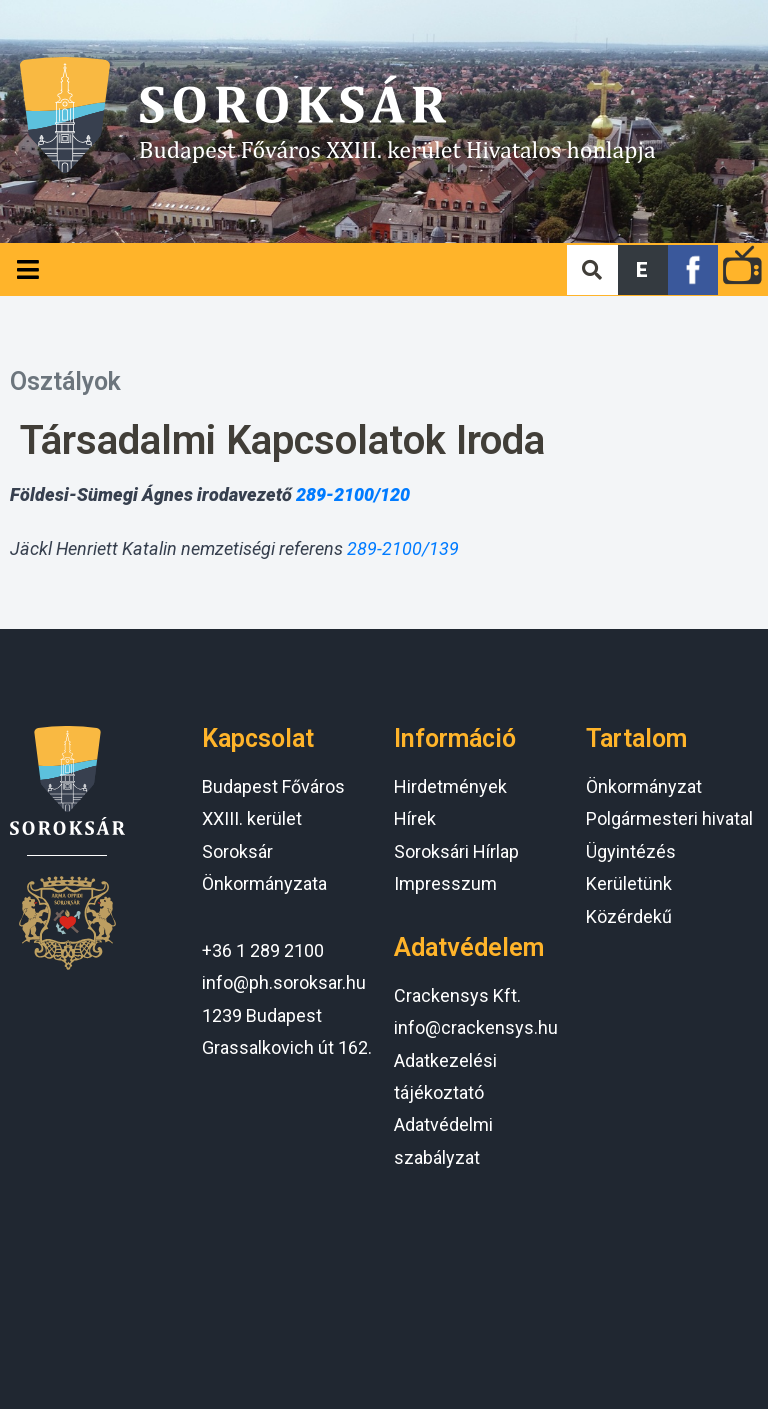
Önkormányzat (644, 786)
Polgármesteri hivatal (669, 818)
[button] (643, 270)
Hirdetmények (450, 786)
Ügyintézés (631, 851)
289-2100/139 (403, 548)
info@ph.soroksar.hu (284, 982)
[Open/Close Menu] (27, 269)
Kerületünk (629, 883)
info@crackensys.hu (476, 1027)
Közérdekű (629, 916)
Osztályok (65, 381)
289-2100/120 (353, 494)
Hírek (415, 818)
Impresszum (445, 883)
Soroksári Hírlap (456, 851)
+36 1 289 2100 (263, 950)
